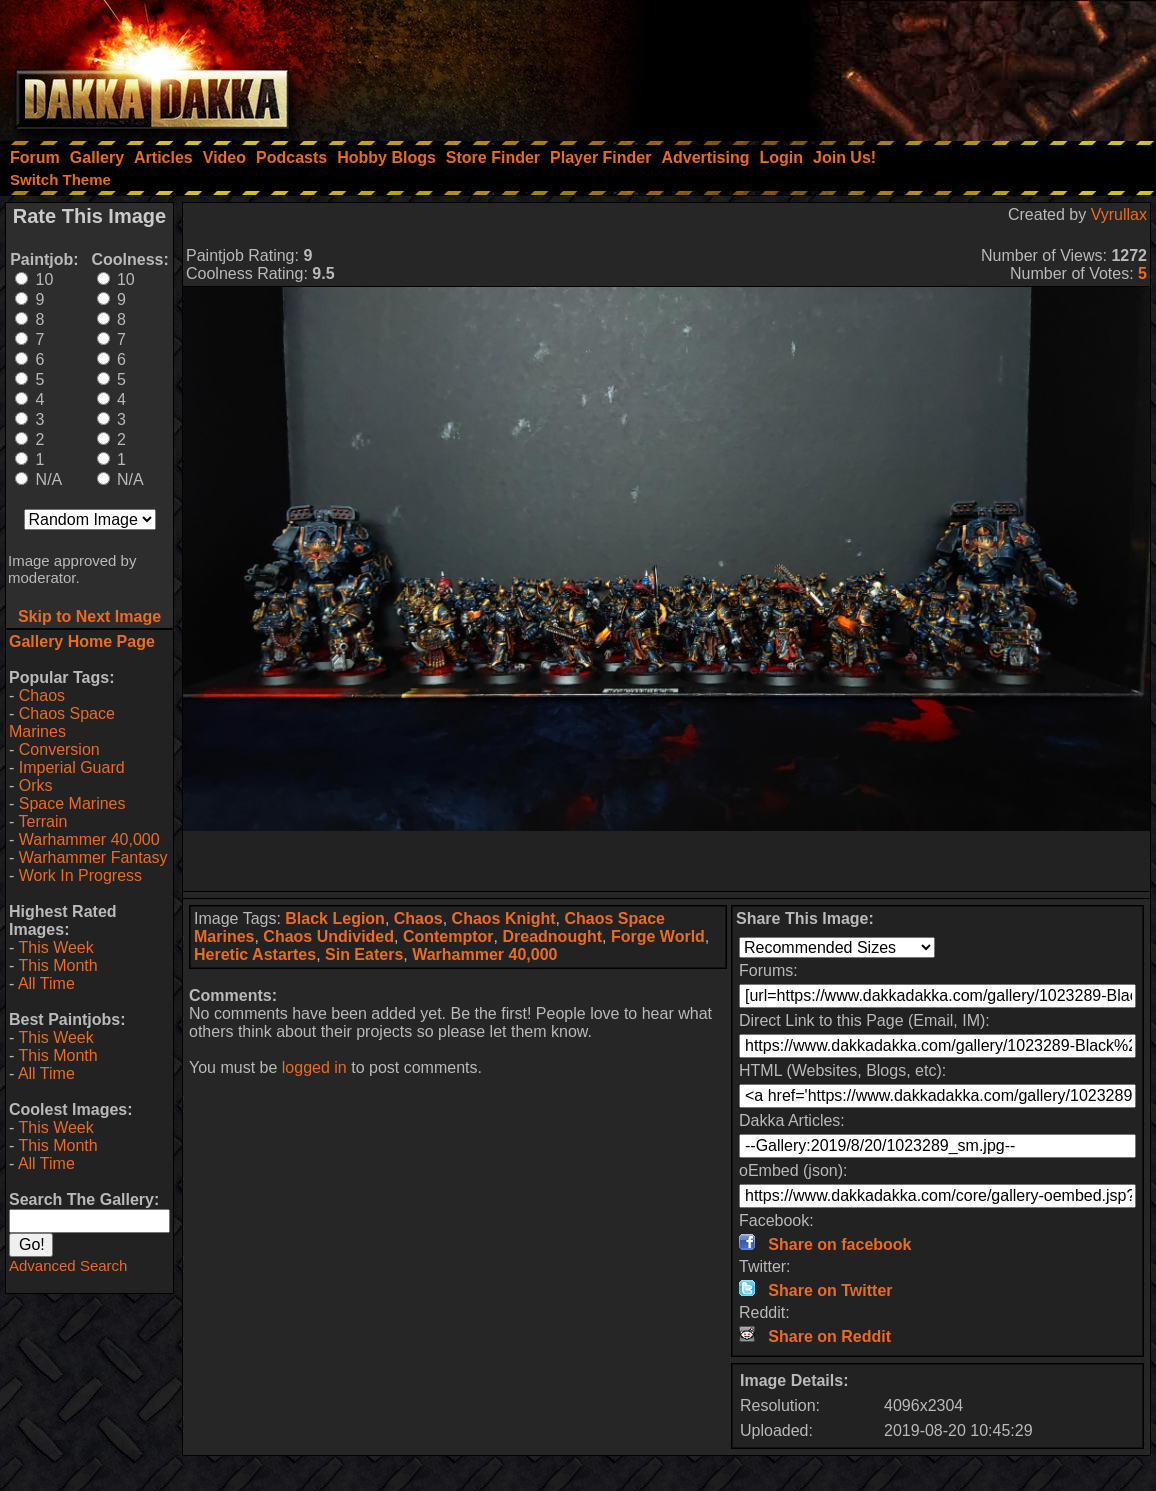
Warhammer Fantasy (93, 857)
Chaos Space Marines (62, 722)
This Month (57, 965)
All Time (46, 983)
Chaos (42, 695)
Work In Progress (80, 875)
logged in (314, 1067)
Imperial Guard (72, 767)
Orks (36, 785)
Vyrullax (1119, 214)
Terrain (42, 821)
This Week (55, 947)
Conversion (59, 749)
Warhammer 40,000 (89, 839)
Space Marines (72, 803)
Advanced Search (68, 1265)
